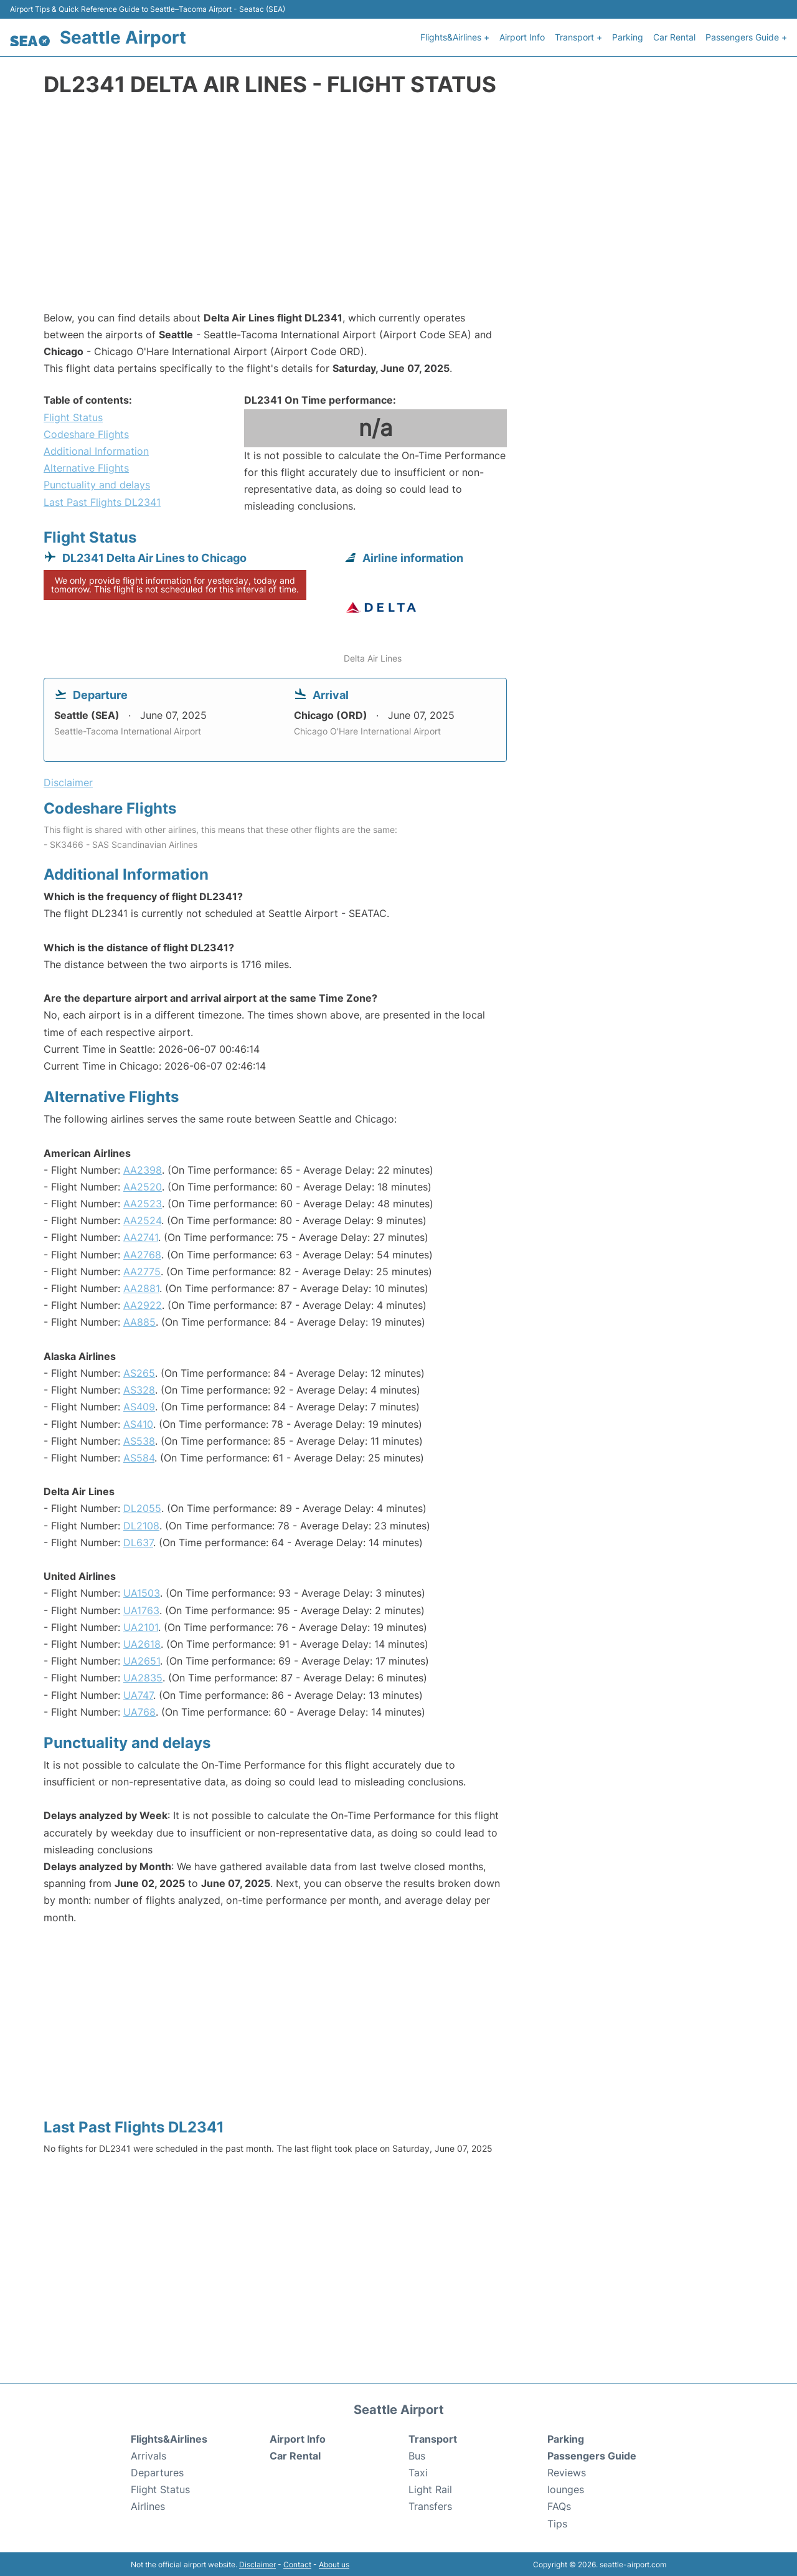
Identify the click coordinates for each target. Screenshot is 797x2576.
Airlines (148, 2505)
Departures (157, 2471)
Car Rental (674, 36)
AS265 (139, 1372)
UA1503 (141, 1591)
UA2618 (142, 1643)
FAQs (559, 2505)
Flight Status (73, 416)
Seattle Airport (123, 36)
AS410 (138, 1423)
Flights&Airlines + (454, 36)
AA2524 (142, 1219)
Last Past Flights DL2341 (102, 501)
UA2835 (143, 1676)
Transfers (430, 2505)
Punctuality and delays (97, 483)
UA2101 (140, 1626)
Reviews (566, 2471)
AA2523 (142, 1202)
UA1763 (141, 1609)
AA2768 (142, 1253)
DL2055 (142, 1507)
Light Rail (430, 2488)
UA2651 (141, 1659)
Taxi (418, 2471)
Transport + (578, 36)
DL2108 (141, 1524)
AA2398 (142, 1168)
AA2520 (142, 1185)
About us (334, 2563)
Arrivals (148, 2454)
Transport (432, 2437)
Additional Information (96, 450)
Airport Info (522, 36)
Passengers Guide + (746, 36)
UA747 (138, 1694)
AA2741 (140, 1236)
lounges (565, 2488)
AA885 (139, 1320)
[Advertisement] (398, 208)
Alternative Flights (86, 466)
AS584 (138, 1456)
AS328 (139, 1388)
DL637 (138, 1541)
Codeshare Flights (86, 433)
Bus (416, 2454)
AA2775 (142, 1270)
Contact (297, 2563)
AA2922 (142, 1304)
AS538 (139, 1439)
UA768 (139, 1710)
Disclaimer (257, 2563)
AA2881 (141, 1287)
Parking (627, 36)
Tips (557, 2522)
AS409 (139, 1405)
